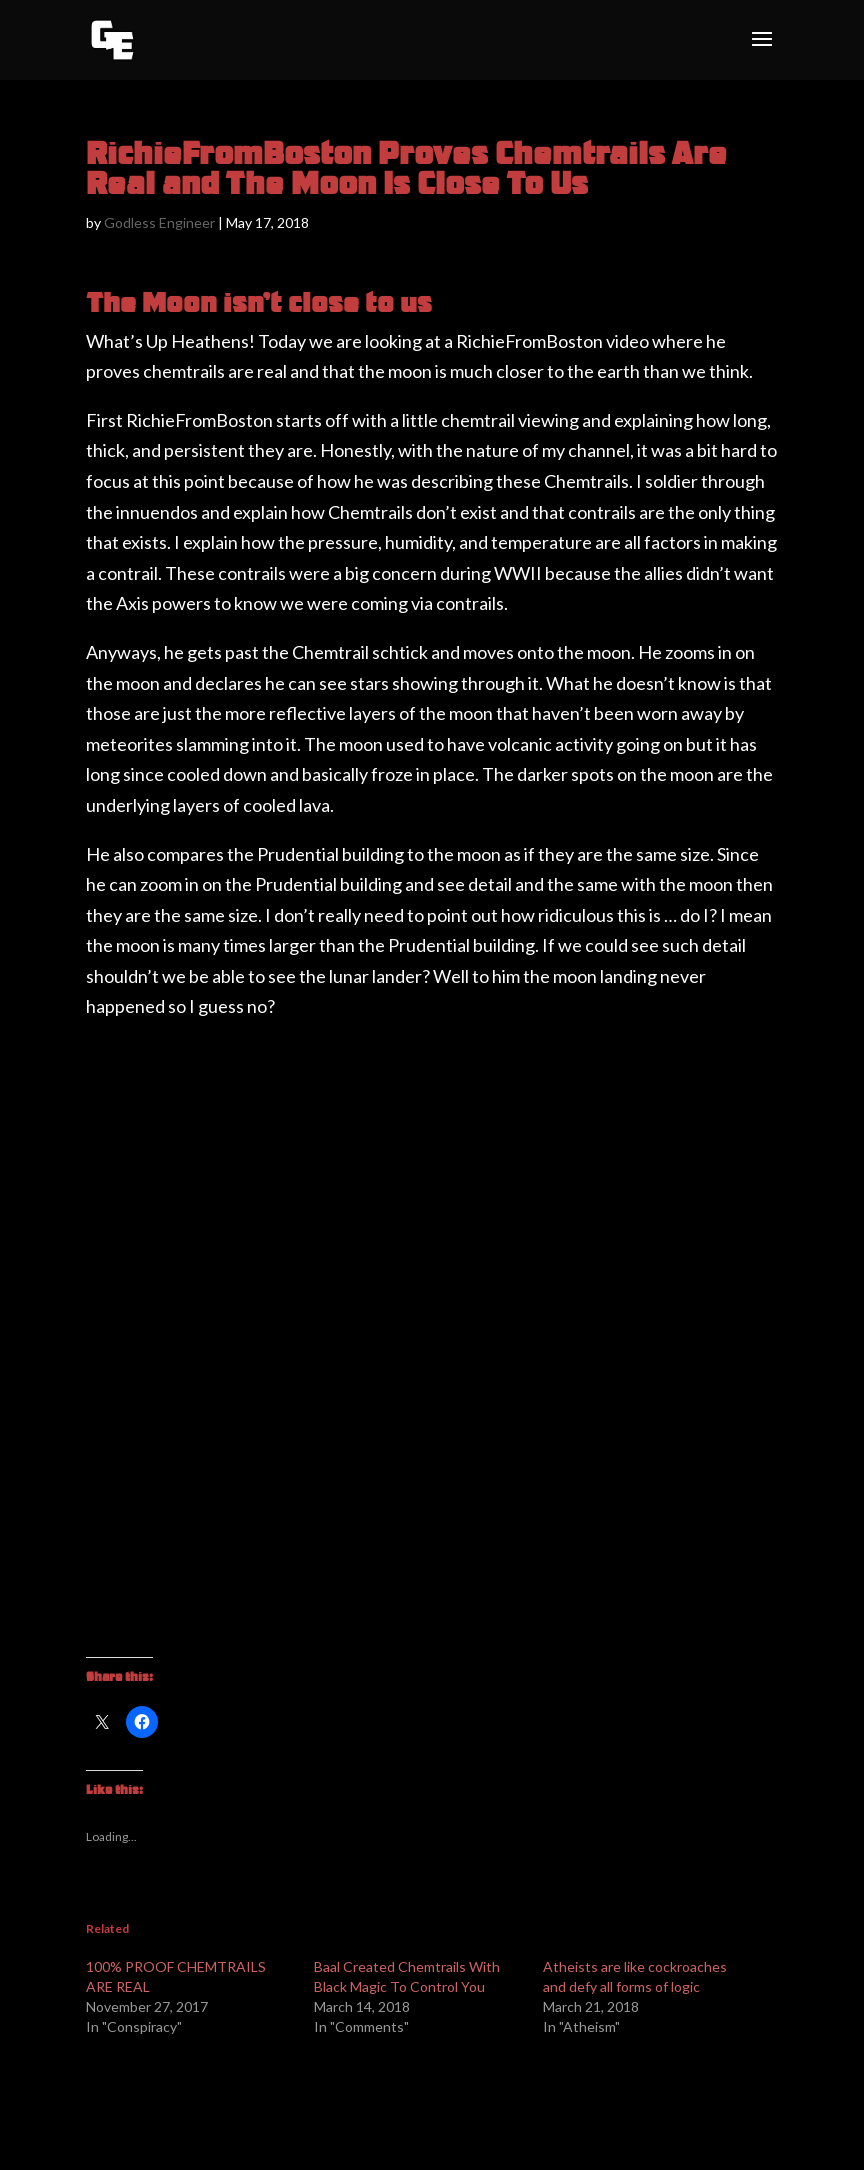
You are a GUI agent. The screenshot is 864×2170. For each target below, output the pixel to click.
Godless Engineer (159, 222)
